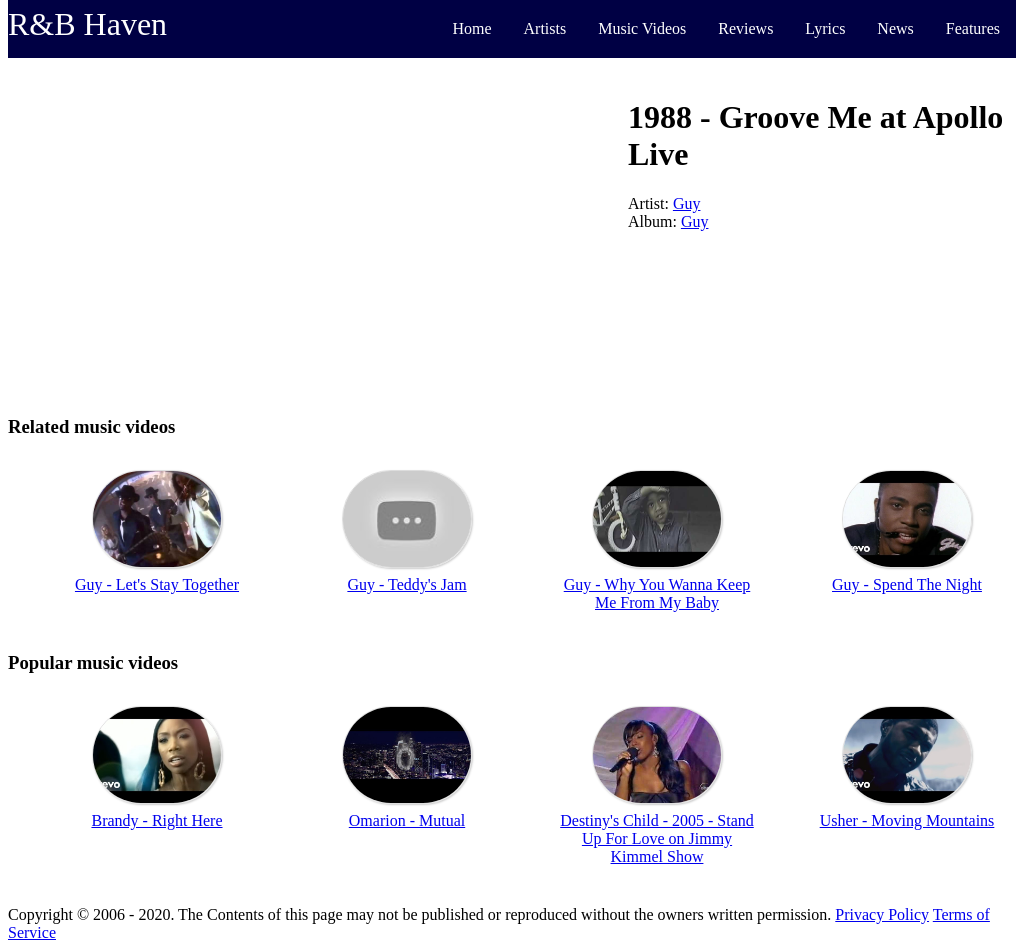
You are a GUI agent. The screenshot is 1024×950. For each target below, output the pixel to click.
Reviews (745, 28)
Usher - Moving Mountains (907, 820)
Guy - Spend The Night (907, 584)
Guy (687, 203)
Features (973, 28)
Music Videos (642, 28)
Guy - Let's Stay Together (157, 584)
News (895, 28)
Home (471, 28)
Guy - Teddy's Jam (406, 584)
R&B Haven (87, 24)
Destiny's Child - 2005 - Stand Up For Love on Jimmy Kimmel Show (657, 838)
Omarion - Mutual (407, 820)
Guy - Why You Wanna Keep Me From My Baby (657, 593)
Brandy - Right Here (156, 820)
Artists (545, 28)
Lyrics (825, 28)
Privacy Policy (882, 914)
